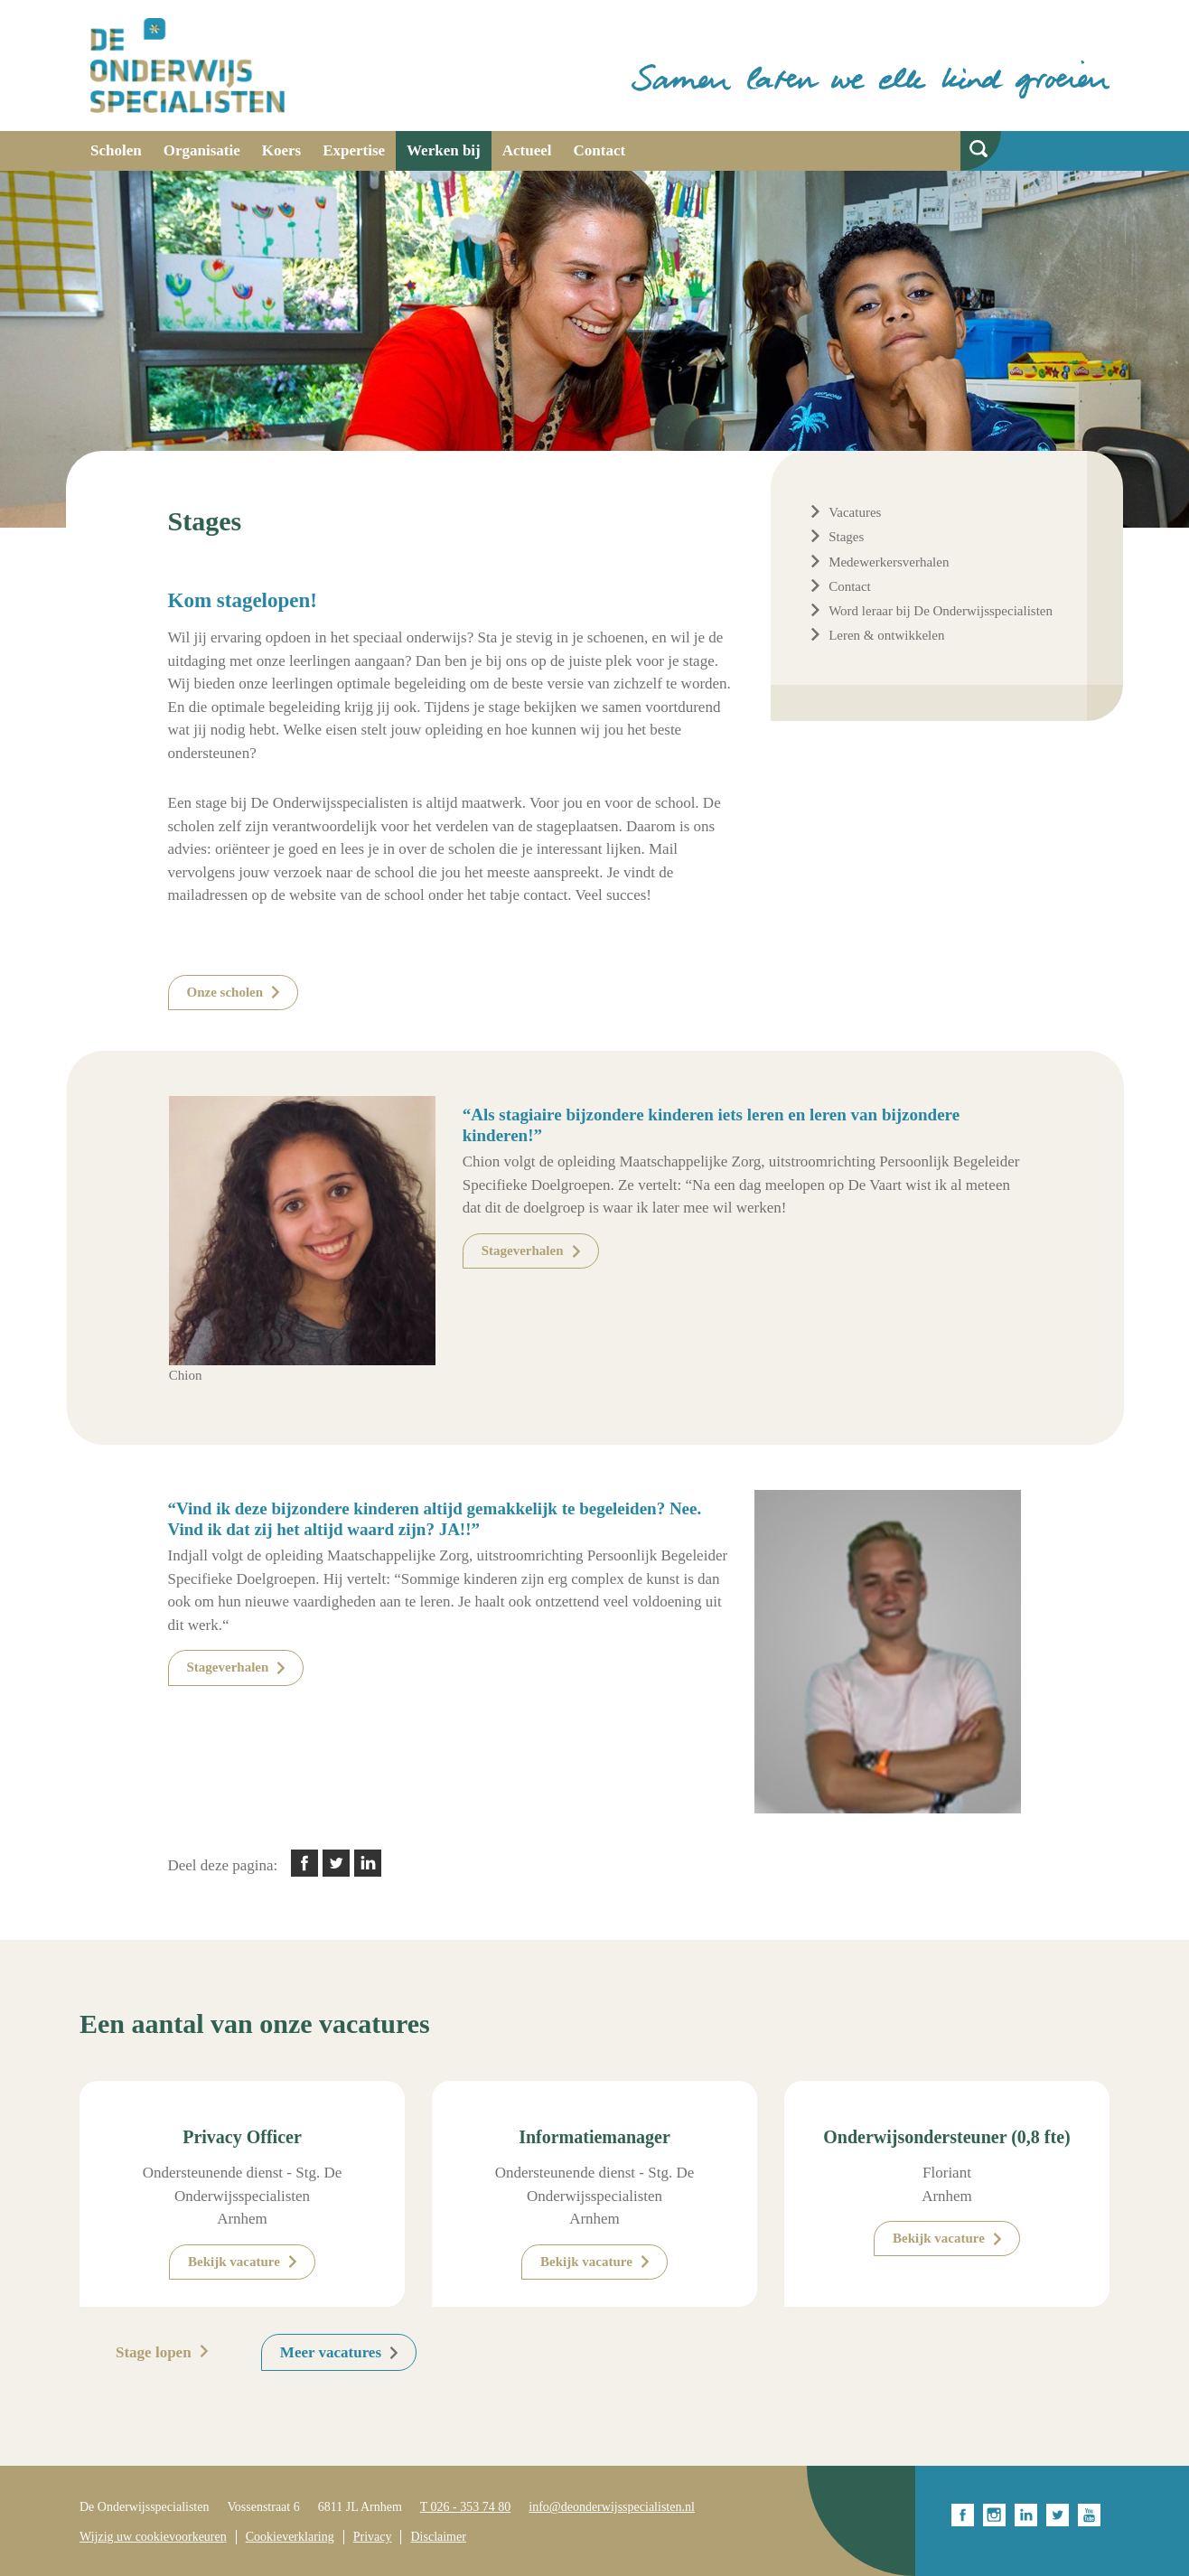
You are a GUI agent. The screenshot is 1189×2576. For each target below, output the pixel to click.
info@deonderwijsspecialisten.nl (612, 2507)
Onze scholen (225, 992)
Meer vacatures (330, 2352)
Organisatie (202, 150)
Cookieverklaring (290, 2536)
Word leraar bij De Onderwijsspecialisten (941, 611)
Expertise (354, 150)
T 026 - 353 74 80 (465, 2507)
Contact (600, 150)
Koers (281, 150)
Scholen (116, 150)
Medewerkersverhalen (889, 562)
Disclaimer (437, 2536)
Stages (846, 536)
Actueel (527, 150)
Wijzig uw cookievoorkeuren (153, 2536)
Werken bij (444, 150)
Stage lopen (154, 2352)
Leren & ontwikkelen (886, 635)
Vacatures (855, 512)
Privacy (372, 2536)
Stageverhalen (523, 1250)
